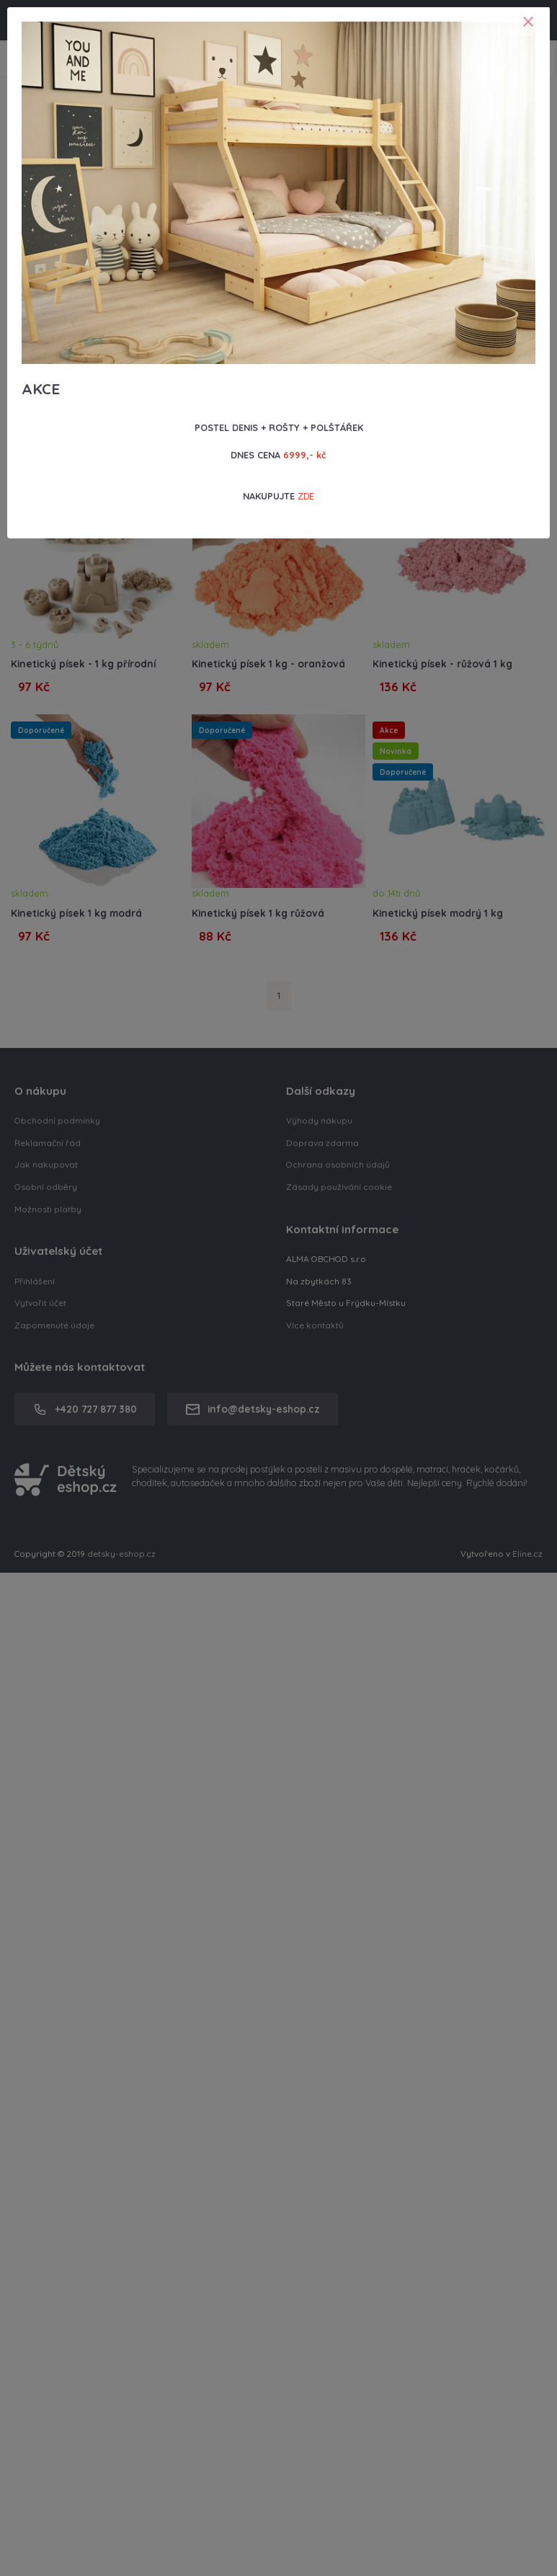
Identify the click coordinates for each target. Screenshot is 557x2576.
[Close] (528, 21)
